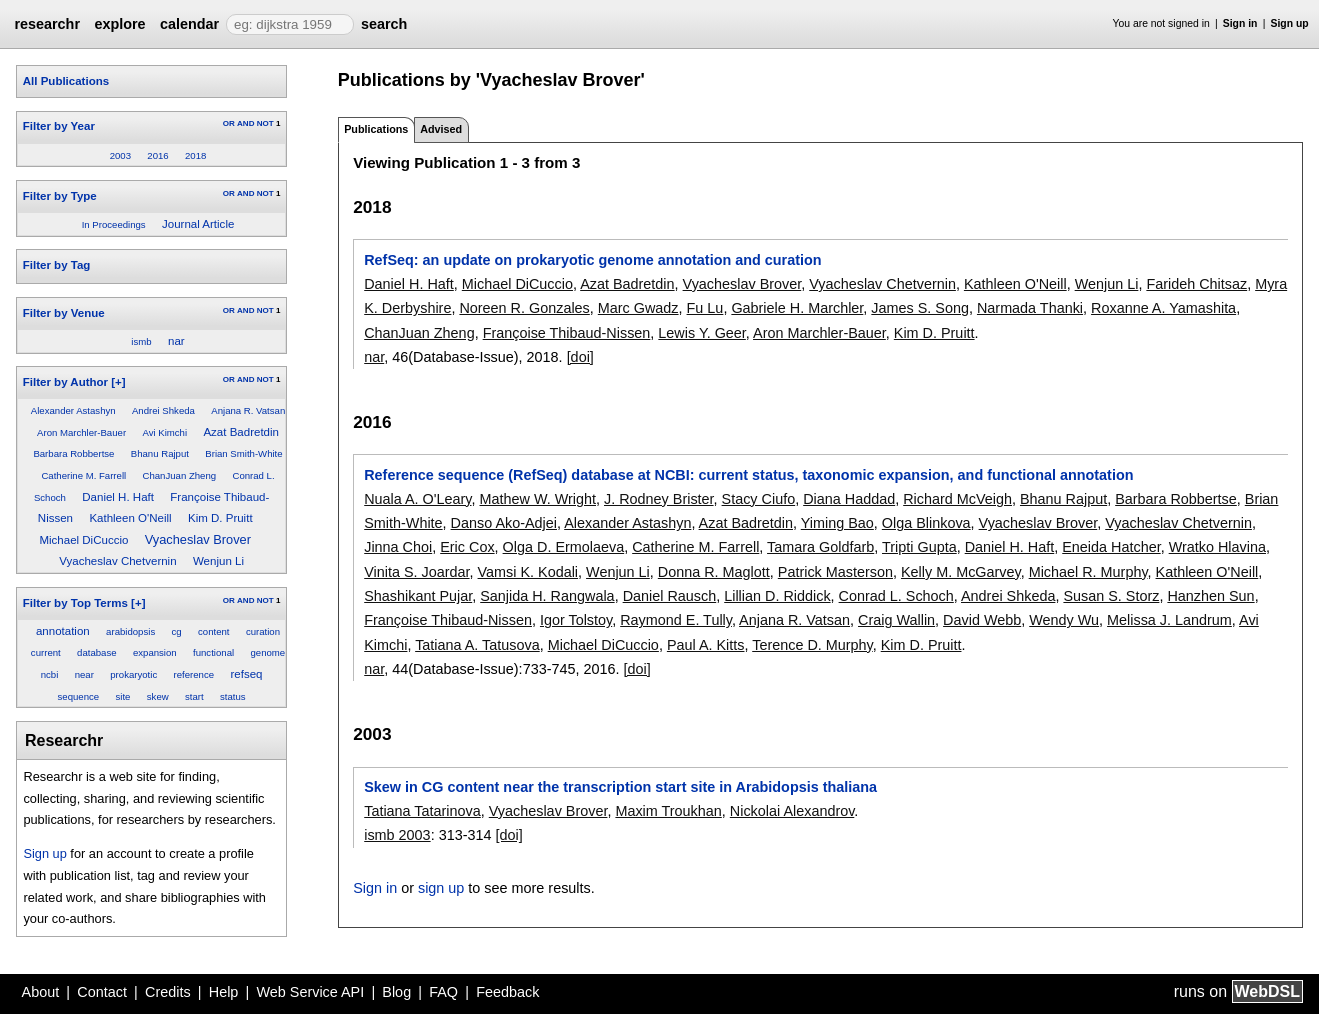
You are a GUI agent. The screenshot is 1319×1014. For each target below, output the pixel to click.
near (84, 674)
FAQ (443, 992)
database (96, 652)
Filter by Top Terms (75, 603)
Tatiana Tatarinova (422, 811)
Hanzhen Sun (1210, 596)
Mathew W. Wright (538, 499)
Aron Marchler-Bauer (81, 432)
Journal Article (198, 224)
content (213, 631)
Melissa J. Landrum (1169, 620)
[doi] (580, 357)
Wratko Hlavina (1217, 547)
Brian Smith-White (243, 453)
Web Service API (310, 992)
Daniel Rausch (670, 596)
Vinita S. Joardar (416, 572)
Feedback (507, 992)
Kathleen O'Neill (130, 518)
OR (229, 123)
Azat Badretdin (241, 432)
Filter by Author (65, 382)
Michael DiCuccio (83, 540)
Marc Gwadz (638, 308)
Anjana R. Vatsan (248, 410)
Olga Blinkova (926, 523)
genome (267, 652)
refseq (246, 674)
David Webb (982, 620)
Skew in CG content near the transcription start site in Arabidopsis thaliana (620, 787)
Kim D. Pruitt (220, 518)
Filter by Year (59, 126)
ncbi (50, 674)
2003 (120, 155)
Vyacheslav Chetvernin (117, 561)
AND (245, 123)
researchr (47, 24)
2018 (195, 155)
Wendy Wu (1064, 620)
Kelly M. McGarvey (961, 572)
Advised (441, 129)
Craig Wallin (896, 620)
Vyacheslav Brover (198, 539)
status (233, 696)
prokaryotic (133, 674)
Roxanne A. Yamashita (1163, 308)
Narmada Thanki (1030, 308)
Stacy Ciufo (759, 499)
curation (263, 631)
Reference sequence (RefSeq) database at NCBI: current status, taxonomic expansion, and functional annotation (748, 475)
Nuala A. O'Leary (417, 499)
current (46, 652)
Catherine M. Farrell (83, 475)
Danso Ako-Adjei (504, 523)
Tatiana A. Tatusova (477, 645)
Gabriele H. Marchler (797, 308)
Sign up (1290, 23)
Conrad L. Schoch (896, 596)
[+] (118, 382)
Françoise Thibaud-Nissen (567, 333)
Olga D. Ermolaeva (564, 547)
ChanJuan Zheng (180, 475)
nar (176, 341)
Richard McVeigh (957, 499)
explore (119, 24)
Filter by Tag (57, 265)
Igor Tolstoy (576, 620)
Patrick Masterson (835, 572)
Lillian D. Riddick (777, 596)
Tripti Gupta (919, 547)
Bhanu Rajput (160, 453)
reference (194, 674)
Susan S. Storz (1111, 596)
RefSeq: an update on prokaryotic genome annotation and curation (592, 260)
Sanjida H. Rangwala (547, 596)
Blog (396, 992)
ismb (141, 341)
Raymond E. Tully (676, 620)
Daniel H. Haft (118, 497)
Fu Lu (705, 308)
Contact (102, 992)
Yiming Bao (837, 523)
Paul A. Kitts (706, 645)
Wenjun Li (218, 561)
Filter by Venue (64, 313)
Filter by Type (60, 196)
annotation (63, 631)
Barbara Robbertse (73, 453)
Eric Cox (467, 547)
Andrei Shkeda (163, 410)
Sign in (1240, 23)
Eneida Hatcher (1111, 547)
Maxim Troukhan (668, 811)
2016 (157, 155)
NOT (265, 123)
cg (177, 631)
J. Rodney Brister (659, 499)
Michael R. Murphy (1088, 572)
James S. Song (920, 308)
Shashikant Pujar (418, 596)
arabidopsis (130, 631)
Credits (168, 992)
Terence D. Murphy (812, 645)
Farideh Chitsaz (1196, 284)
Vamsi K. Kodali (528, 572)
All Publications (66, 81)
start (194, 696)
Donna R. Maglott (714, 572)
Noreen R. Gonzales (524, 308)
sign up (441, 888)
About (41, 992)
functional (213, 652)
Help (224, 992)
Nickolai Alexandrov (792, 811)
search (384, 24)
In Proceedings (114, 224)
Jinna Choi (398, 547)
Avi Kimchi (164, 432)
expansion (155, 652)
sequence (79, 696)
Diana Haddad (849, 499)
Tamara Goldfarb (820, 547)
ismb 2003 (397, 835)
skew (158, 696)
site (123, 696)
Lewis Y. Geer (701, 333)
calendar (189, 24)
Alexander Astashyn (73, 410)
